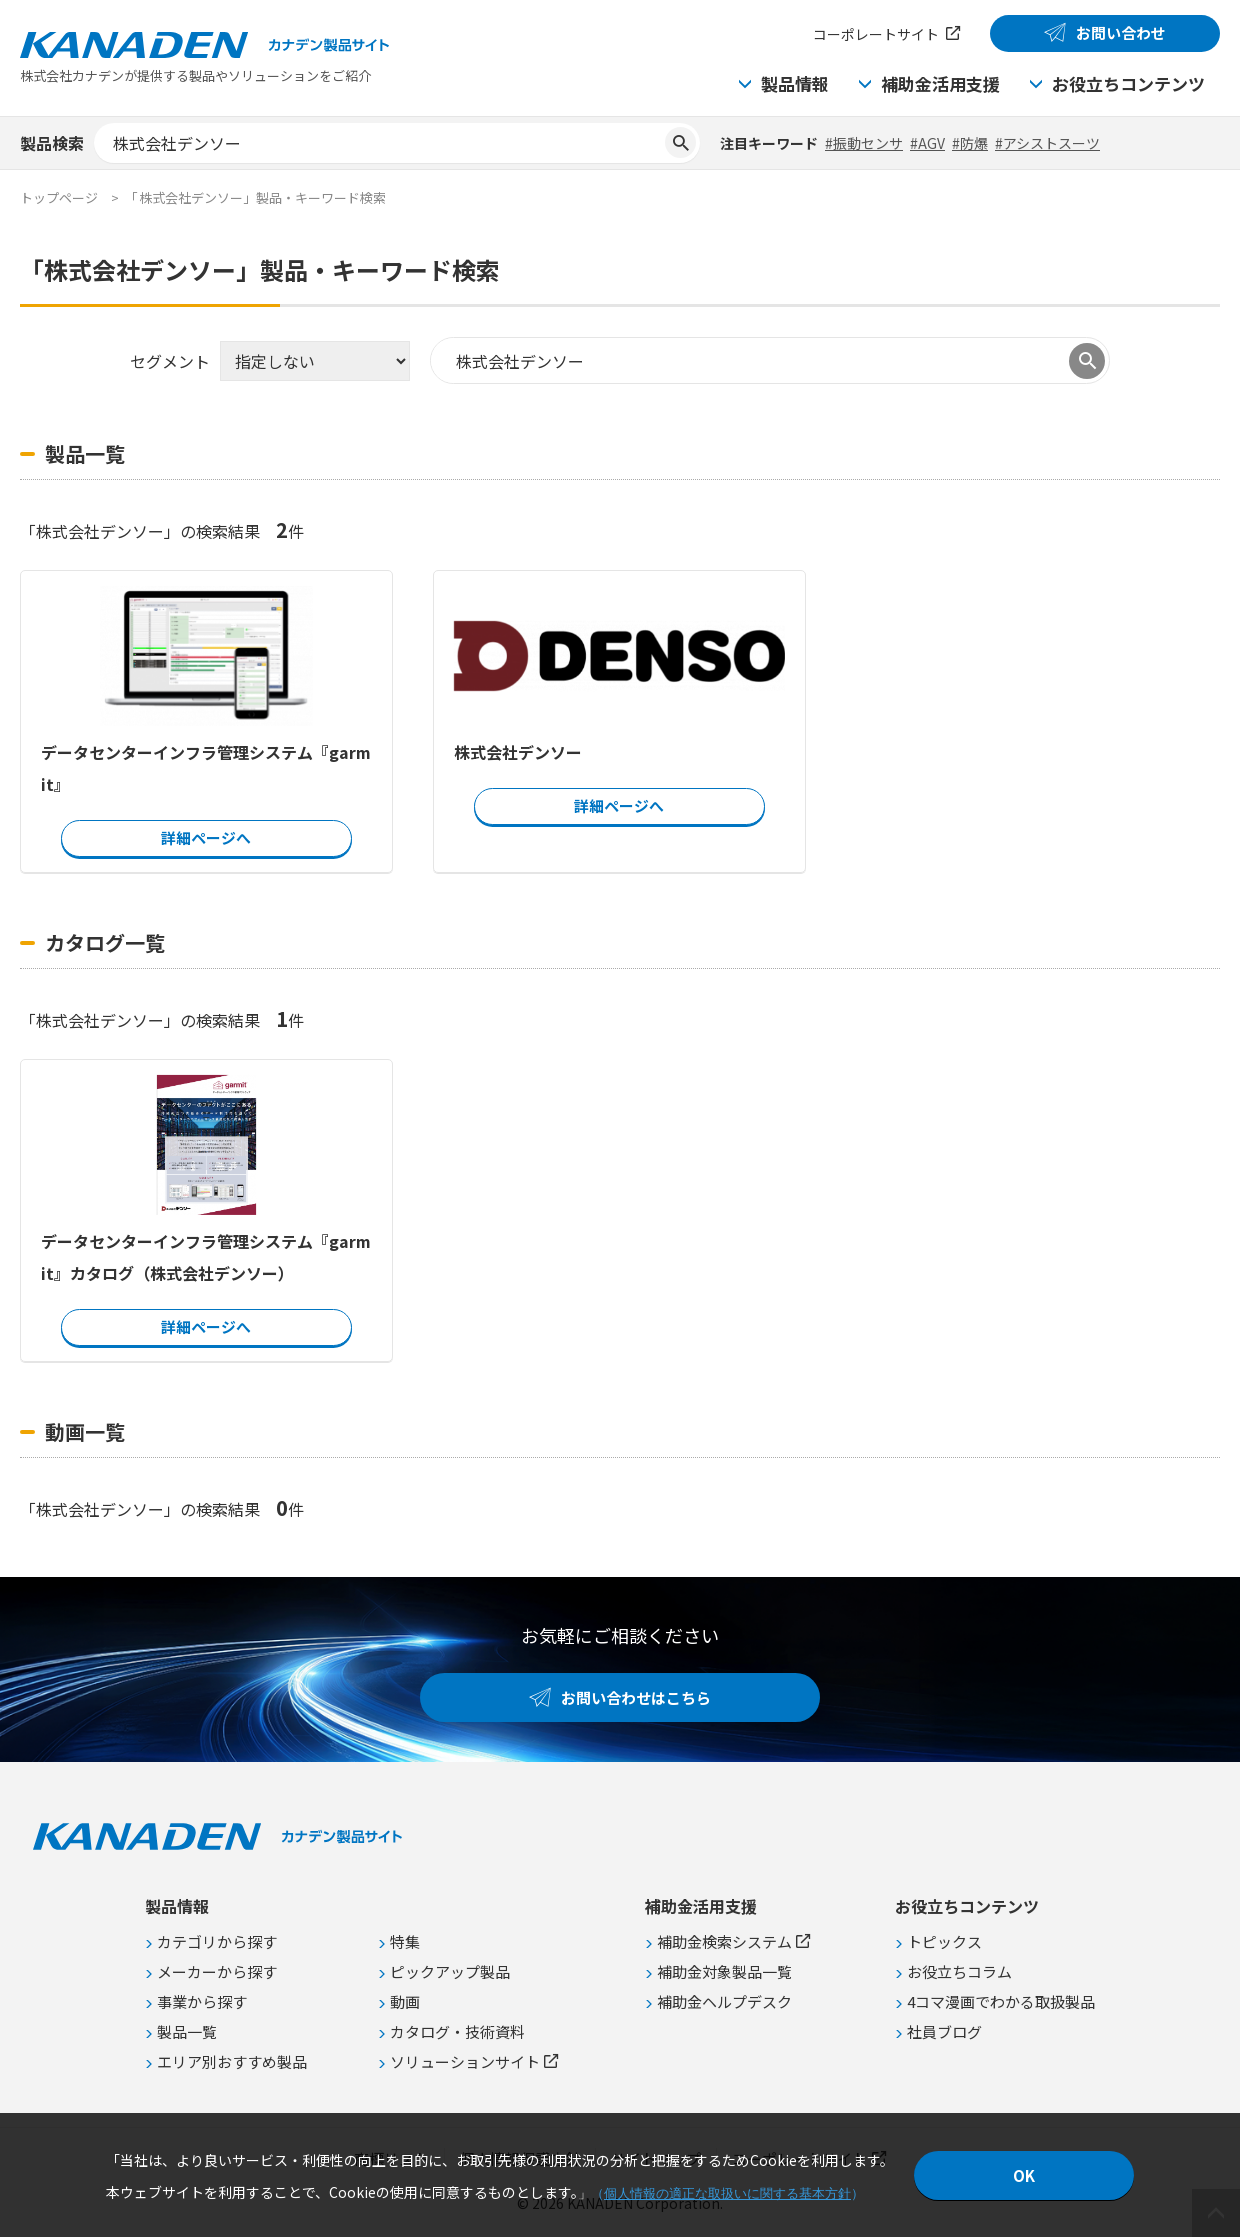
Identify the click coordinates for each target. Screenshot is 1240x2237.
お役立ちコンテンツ (1128, 83)
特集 (405, 1941)
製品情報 (795, 83)
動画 (405, 2001)
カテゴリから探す (217, 1941)
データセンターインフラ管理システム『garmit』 (206, 768)
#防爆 (970, 143)
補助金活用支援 (940, 83)
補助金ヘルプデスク (724, 2001)
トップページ (59, 197)
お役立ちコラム (959, 1971)
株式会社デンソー (518, 752)
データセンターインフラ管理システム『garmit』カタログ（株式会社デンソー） (206, 1257)
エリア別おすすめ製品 (232, 2061)
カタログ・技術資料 (457, 2031)
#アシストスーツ (1047, 143)
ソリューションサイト (465, 2061)
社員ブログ (944, 2031)
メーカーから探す (217, 1971)
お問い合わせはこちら (636, 1697)
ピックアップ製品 (450, 1971)
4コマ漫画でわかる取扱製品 (1001, 2001)
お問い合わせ (1121, 32)
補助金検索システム (724, 1941)
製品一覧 (187, 2031)
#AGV (927, 143)
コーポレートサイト (876, 34)
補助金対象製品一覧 (724, 1971)
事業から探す (202, 2001)
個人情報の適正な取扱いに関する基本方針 (727, 2193)
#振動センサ (864, 143)
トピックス (944, 1941)
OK (1024, 2175)
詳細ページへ (206, 837)
